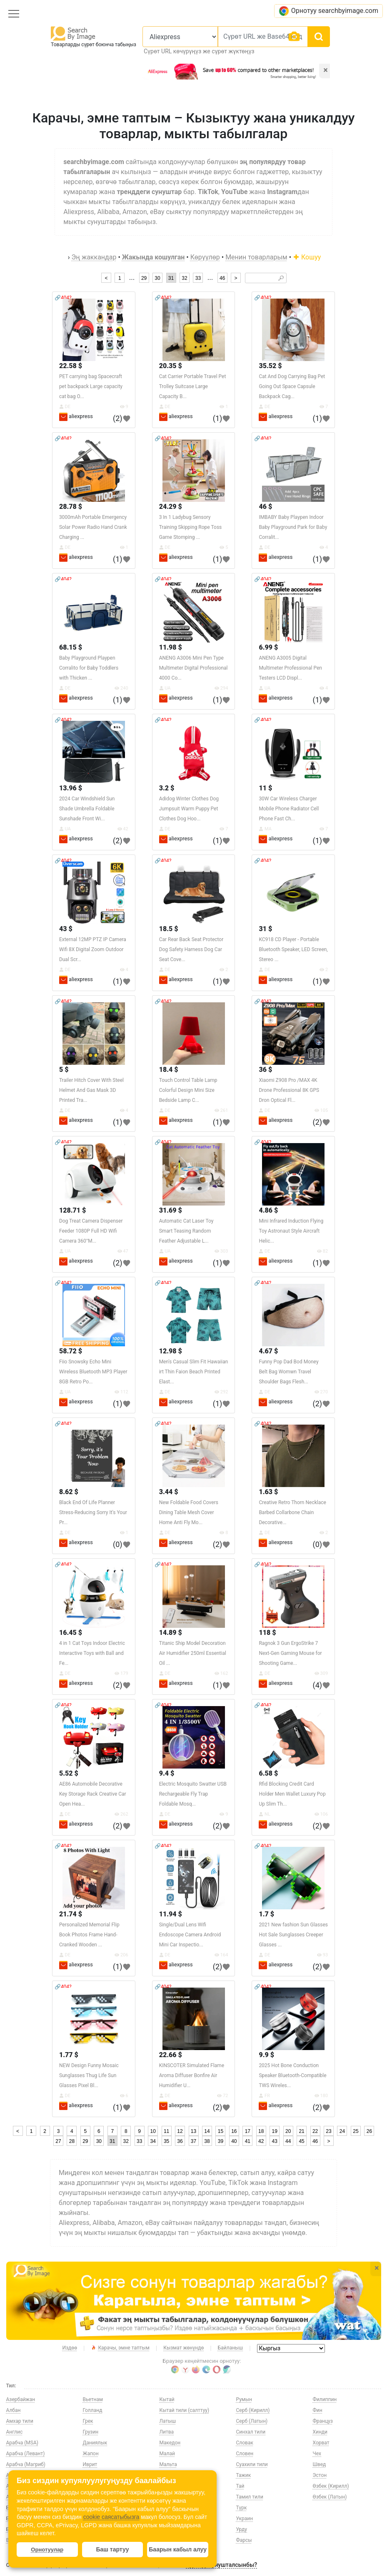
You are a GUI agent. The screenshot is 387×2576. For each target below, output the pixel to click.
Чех (317, 2453)
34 (152, 2141)
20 (288, 2131)
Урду (241, 2529)
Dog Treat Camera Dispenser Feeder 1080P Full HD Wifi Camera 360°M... (91, 1231)
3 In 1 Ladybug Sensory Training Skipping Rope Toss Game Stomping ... (190, 527)
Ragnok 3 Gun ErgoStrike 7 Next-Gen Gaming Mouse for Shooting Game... (290, 1653)
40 (234, 2141)
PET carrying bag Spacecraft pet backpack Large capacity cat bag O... (90, 386)
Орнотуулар (47, 2549)
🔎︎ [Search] (281, 278)
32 (184, 278)
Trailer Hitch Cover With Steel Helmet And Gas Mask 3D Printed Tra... (91, 1090)
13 (193, 2131)
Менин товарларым (256, 257)
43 (274, 2141)
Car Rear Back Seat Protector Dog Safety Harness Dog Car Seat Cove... (191, 949)
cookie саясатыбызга (111, 2517)
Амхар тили (19, 2421)
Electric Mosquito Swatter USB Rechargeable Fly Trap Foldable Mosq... (193, 1794)
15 (220, 2131)
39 (220, 2141)
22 (315, 2131)
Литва (167, 2432)
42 (261, 2141)
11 (166, 2131)
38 (207, 2141)
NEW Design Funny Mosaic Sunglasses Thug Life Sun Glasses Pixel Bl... (89, 2075)
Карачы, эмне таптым (120, 2348)
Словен (245, 2453)
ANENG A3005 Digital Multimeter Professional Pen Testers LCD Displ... (290, 668)
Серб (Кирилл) (253, 2410)
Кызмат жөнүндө (183, 2348)
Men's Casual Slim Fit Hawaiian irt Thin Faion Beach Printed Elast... (193, 1372)
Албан (13, 2410)
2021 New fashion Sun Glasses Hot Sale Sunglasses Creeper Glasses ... (293, 1935)
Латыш (168, 2421)
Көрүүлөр (205, 257)
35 (166, 2141)
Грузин (91, 2432)
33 (198, 278)
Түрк (241, 2508)
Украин (244, 2518)
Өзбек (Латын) (330, 2497)
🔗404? (63, 298)
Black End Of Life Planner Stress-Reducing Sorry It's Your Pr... (93, 1512)
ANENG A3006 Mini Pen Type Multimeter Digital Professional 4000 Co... (193, 668)
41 (247, 2141)
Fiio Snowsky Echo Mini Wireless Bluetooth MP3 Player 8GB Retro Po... (93, 1372)
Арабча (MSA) (22, 2443)
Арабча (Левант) (25, 2453)
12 (179, 2131)
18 (261, 2131)
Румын (244, 2399)
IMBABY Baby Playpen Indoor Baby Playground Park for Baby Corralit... (293, 527)
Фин (317, 2410)
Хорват (321, 2443)
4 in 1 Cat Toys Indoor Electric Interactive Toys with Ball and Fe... (92, 1653)
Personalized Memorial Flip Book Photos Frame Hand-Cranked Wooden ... (89, 1935)
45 (301, 2141)
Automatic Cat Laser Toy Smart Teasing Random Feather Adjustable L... (186, 1231)
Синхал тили (251, 2432)
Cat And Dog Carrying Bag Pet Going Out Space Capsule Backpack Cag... (292, 386)
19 (274, 2131)
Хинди (320, 2432)
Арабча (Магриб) (25, 2464)
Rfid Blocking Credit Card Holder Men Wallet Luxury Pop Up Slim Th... (292, 1794)
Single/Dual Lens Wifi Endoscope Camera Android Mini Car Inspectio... (190, 1935)
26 (369, 2131)
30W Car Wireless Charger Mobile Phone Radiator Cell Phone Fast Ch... (289, 809)
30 (157, 278)
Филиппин (325, 2399)
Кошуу (307, 257)
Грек (88, 2421)
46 (222, 278)
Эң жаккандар (93, 257)
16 (234, 2131)
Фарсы (244, 2540)
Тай (240, 2486)
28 (72, 2141)
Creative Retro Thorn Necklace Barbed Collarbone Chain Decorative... (292, 1512)
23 (328, 2131)
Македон (170, 2443)
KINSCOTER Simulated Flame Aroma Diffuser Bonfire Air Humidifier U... (191, 2075)
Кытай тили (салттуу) (185, 2410)
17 (247, 2131)
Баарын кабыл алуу (178, 2549)
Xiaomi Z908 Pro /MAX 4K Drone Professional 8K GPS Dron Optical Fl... (289, 1090)
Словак (244, 2443)
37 (193, 2141)
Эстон (320, 2475)
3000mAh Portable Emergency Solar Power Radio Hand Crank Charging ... (93, 527)
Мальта (168, 2464)
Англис (14, 2432)
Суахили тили (252, 2464)
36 (179, 2141)
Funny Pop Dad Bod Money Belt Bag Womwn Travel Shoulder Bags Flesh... (288, 1372)
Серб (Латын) (252, 2421)
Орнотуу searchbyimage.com (328, 11)
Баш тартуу (112, 2549)
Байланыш (230, 2348)
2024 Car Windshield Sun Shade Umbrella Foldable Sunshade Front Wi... (87, 809)
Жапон (91, 2453)
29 (144, 278)
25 (355, 2131)
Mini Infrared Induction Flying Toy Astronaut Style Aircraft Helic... (291, 1231)
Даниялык (95, 2443)
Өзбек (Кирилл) (331, 2486)
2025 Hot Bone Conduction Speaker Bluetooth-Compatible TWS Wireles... (292, 2075)
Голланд (92, 2410)
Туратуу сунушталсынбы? (221, 2564)
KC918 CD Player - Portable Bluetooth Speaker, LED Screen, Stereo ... (293, 949)
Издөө (69, 2348)
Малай (167, 2453)
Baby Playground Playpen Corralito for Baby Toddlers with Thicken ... (88, 668)
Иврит (90, 2464)
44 (288, 2141)
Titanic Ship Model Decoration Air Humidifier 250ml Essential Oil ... (192, 1653)
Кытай (167, 2399)
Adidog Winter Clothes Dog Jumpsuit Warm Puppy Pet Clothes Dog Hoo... (189, 809)
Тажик (243, 2475)
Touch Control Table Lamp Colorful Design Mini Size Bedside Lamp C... (188, 1090)
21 (301, 2131)
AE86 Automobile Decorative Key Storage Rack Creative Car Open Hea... (92, 1794)
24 (342, 2131)
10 (152, 2131)
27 (58, 2141)
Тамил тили (249, 2497)
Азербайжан (20, 2399)
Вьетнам (93, 2399)
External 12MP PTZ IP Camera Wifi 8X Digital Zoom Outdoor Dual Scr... (92, 949)
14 (207, 2131)
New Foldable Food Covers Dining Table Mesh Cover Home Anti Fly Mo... (188, 1512)
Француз (323, 2421)
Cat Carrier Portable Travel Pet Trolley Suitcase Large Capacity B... (192, 386)
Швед (319, 2464)
